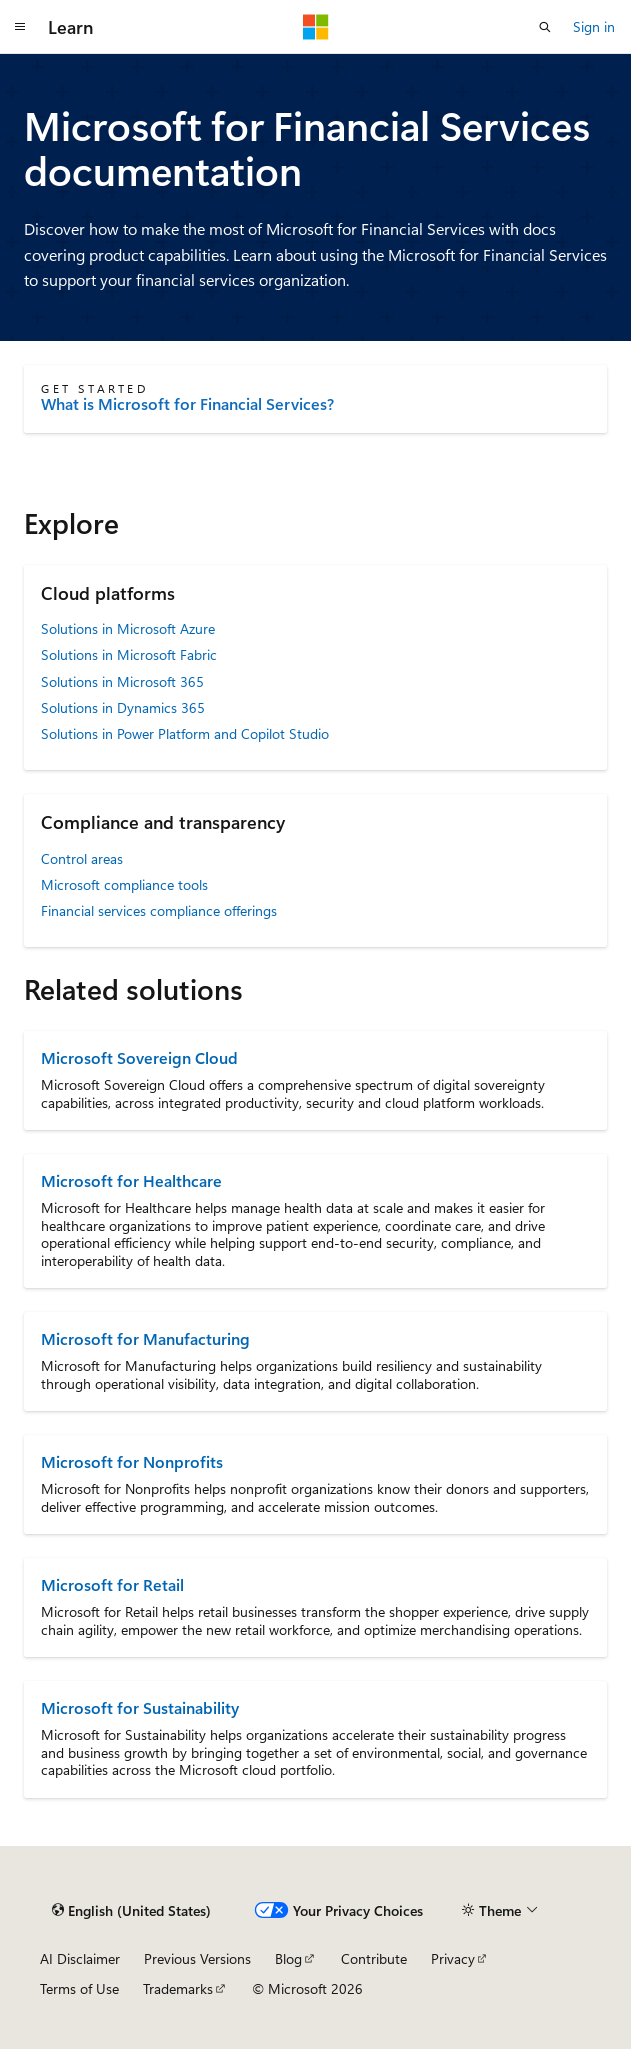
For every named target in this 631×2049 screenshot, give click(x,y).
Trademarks (178, 1988)
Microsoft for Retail (112, 1584)
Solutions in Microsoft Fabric (129, 654)
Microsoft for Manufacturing (145, 1338)
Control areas (82, 858)
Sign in (594, 26)
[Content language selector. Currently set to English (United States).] (131, 1911)
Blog (288, 1958)
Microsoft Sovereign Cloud (139, 1057)
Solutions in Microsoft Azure (128, 628)
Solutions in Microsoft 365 (122, 681)
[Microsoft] (316, 27)
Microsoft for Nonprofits (132, 1461)
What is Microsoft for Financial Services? (187, 404)
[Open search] (545, 27)
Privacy (453, 1958)
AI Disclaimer (80, 1958)
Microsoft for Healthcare (131, 1180)
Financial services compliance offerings (159, 910)
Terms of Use (79, 1988)
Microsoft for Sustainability (140, 1707)
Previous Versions (197, 1958)
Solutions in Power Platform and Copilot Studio (185, 733)
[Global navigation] (20, 27)
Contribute (374, 1958)
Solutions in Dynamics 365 (123, 707)
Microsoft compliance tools (124, 884)
